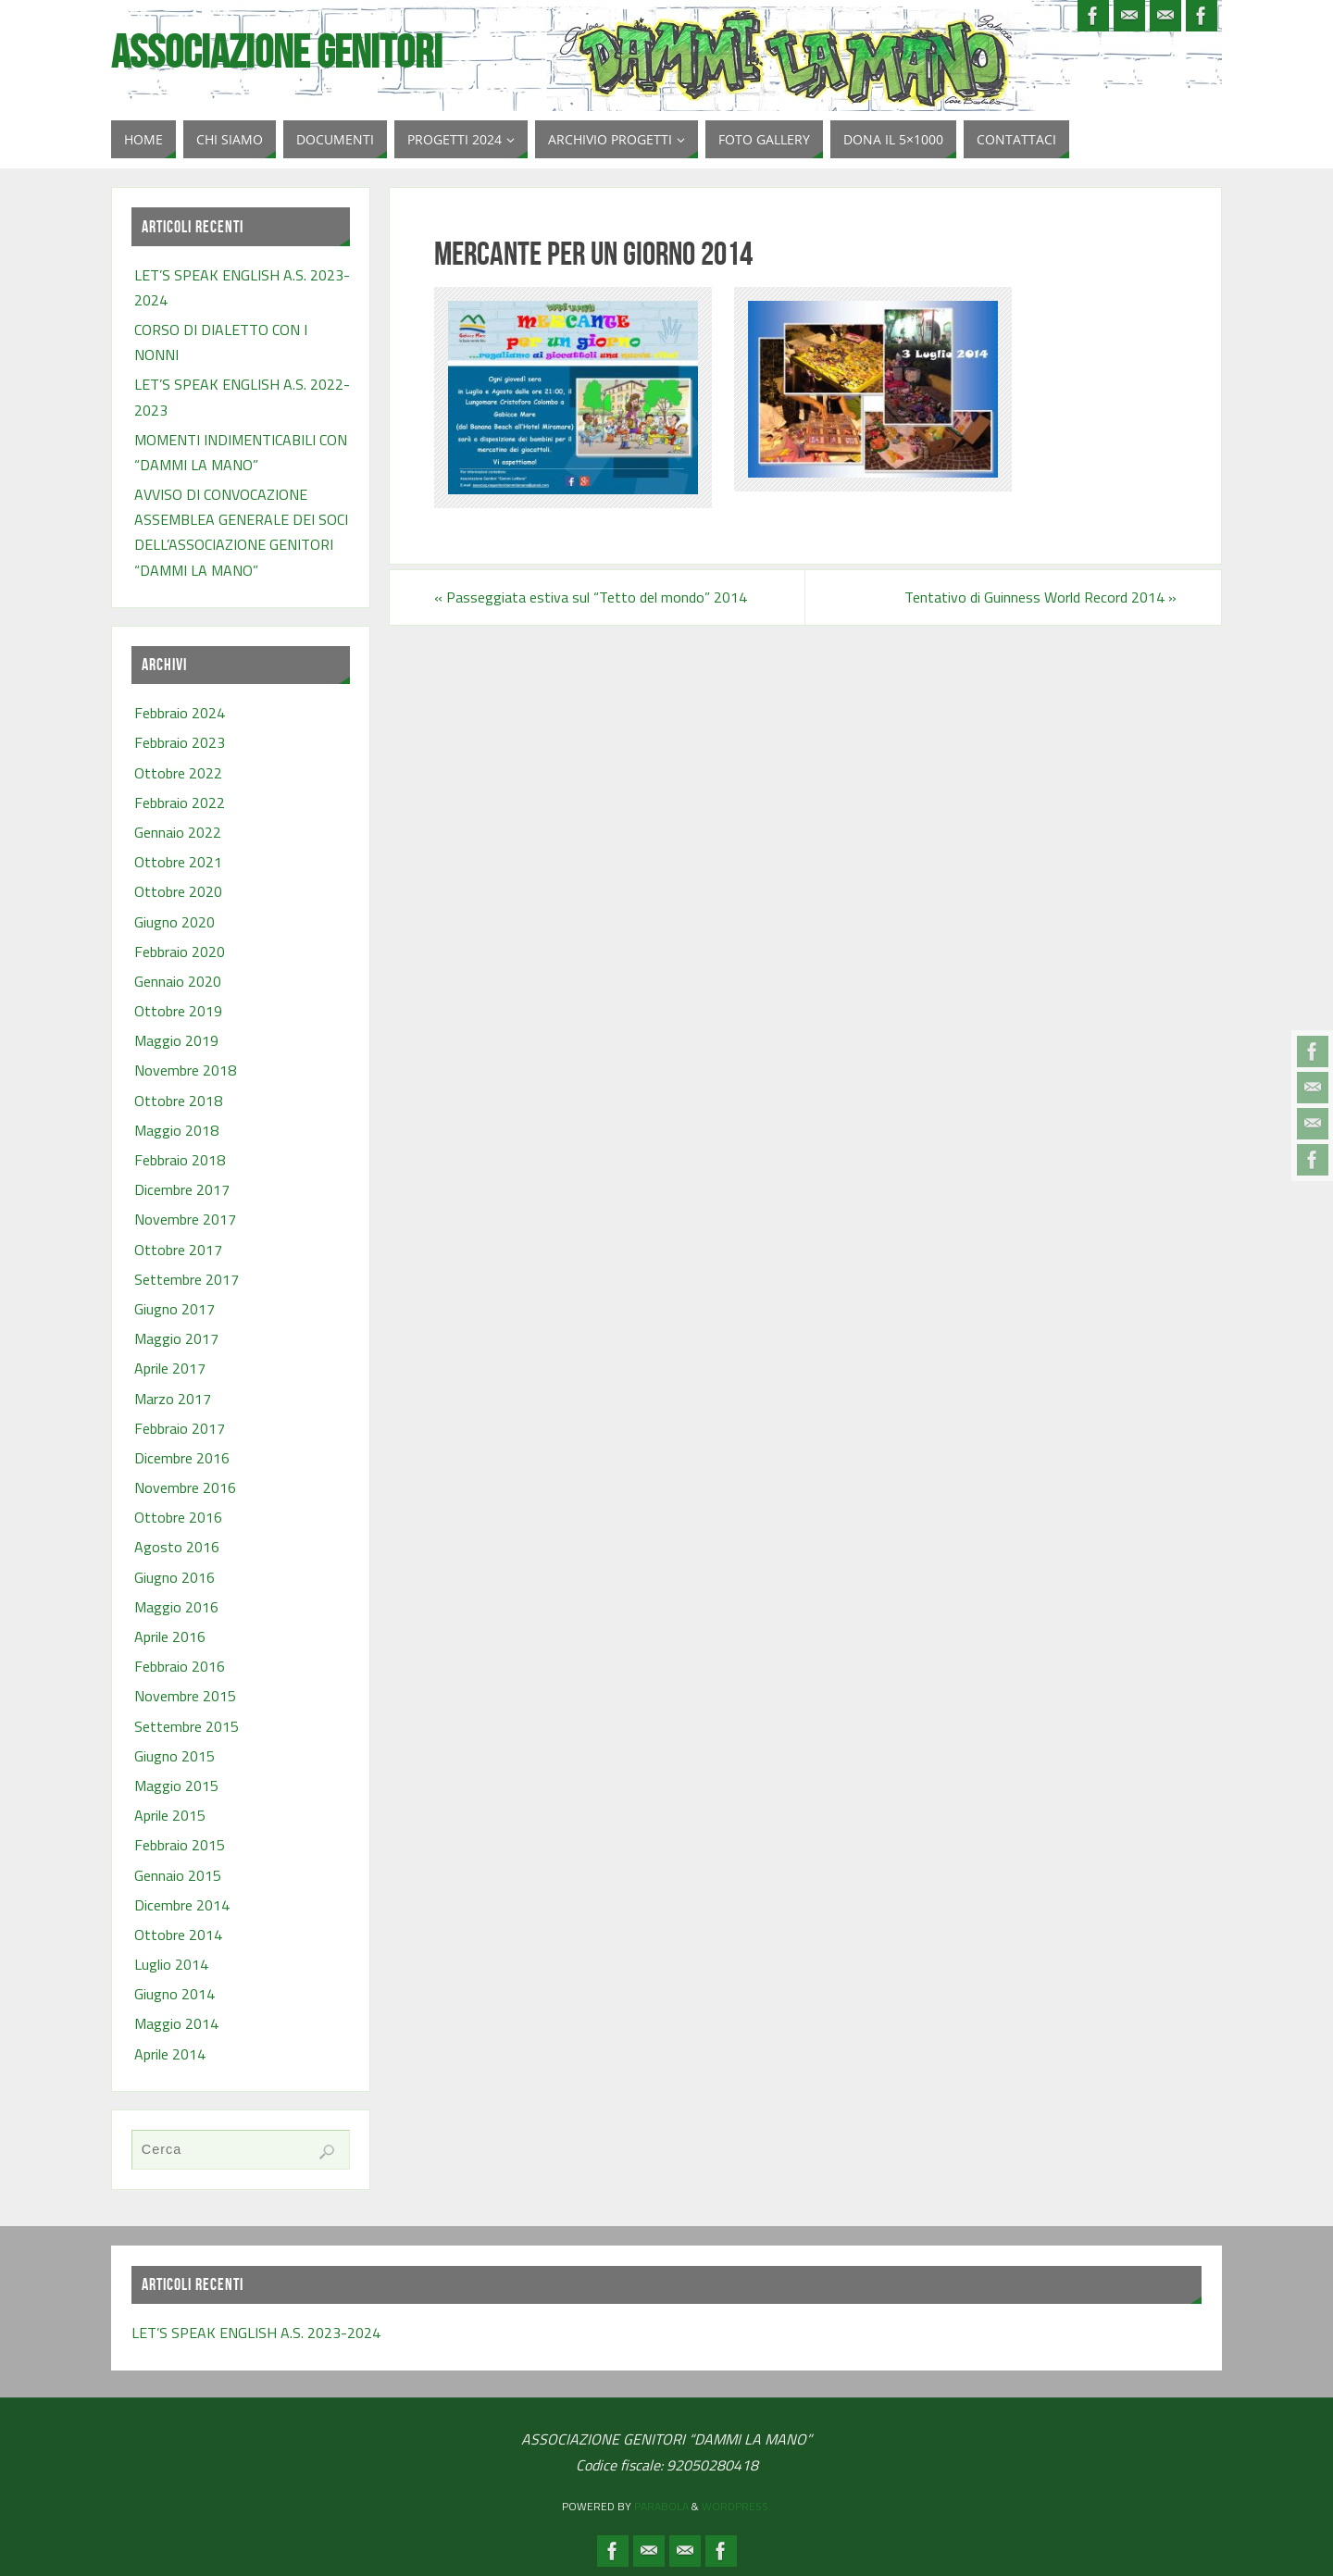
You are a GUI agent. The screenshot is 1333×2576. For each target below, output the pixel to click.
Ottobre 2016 (178, 1517)
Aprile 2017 (170, 1368)
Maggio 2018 (176, 1130)
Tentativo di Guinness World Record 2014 (1040, 597)
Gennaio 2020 (177, 981)
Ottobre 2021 (178, 862)
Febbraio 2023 (179, 742)
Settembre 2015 (186, 1726)
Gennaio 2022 (177, 832)
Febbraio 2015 (179, 1845)
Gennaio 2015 (177, 1875)
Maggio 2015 (176, 1785)
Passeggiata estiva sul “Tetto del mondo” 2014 (590, 597)
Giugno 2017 (174, 1309)
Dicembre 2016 (182, 1458)
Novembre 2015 (185, 1696)
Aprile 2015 (170, 1815)
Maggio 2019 (176, 1040)
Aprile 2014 (170, 2054)
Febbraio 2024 (179, 713)
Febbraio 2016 (179, 1666)
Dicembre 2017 (182, 1189)
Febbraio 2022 (179, 802)
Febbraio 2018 (179, 1160)
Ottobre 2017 (178, 1249)
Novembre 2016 (185, 1487)
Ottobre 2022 (178, 773)
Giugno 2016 (174, 1577)
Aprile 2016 (170, 1636)
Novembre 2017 (185, 1219)
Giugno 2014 (174, 1994)
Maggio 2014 (176, 2023)
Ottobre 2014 (178, 1934)
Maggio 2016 (176, 1607)
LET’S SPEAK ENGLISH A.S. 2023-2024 (255, 2332)
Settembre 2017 (186, 1279)
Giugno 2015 (174, 1756)
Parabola (661, 2506)
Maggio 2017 (176, 1338)
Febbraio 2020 (179, 951)
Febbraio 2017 (179, 1428)
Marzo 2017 (172, 1399)
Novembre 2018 (185, 1070)
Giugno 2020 (174, 922)
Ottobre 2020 (178, 891)
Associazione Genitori (276, 52)
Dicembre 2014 (182, 1905)
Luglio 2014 (171, 1964)
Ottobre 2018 (178, 1100)
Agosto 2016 (176, 1547)
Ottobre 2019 (178, 1011)
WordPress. (736, 2506)
